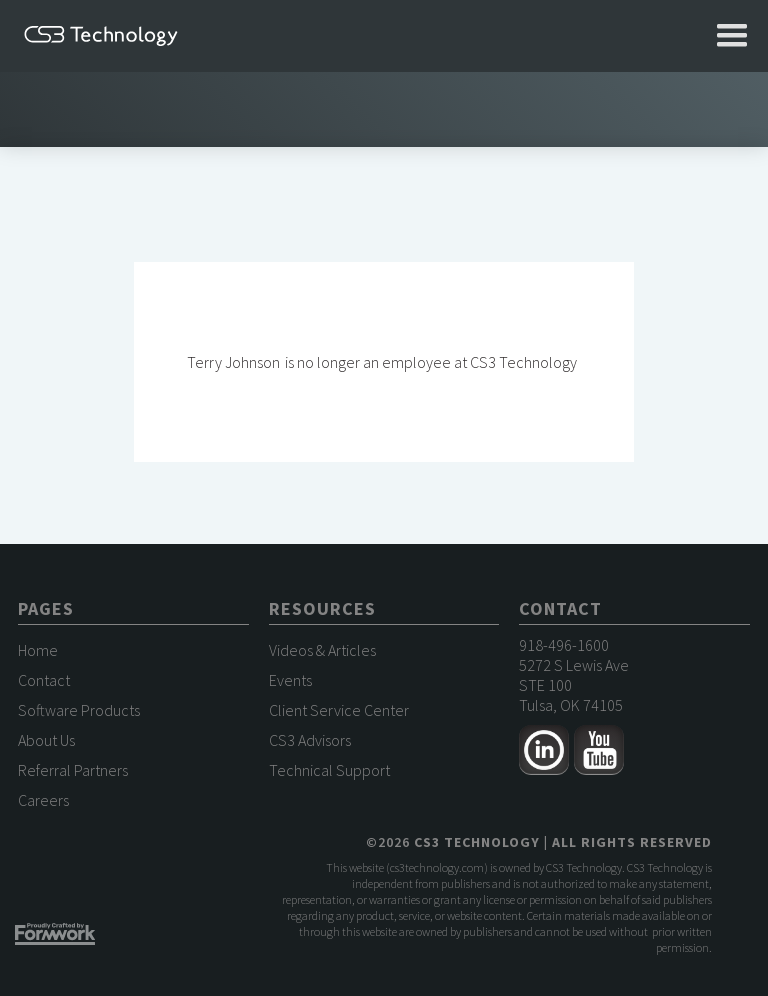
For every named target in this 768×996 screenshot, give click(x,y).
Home (38, 650)
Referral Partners (73, 770)
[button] (732, 36)
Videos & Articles (322, 650)
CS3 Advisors (310, 740)
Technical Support (329, 770)
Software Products (79, 710)
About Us (46, 740)
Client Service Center (339, 710)
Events (290, 680)
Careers (43, 800)
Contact (44, 680)
